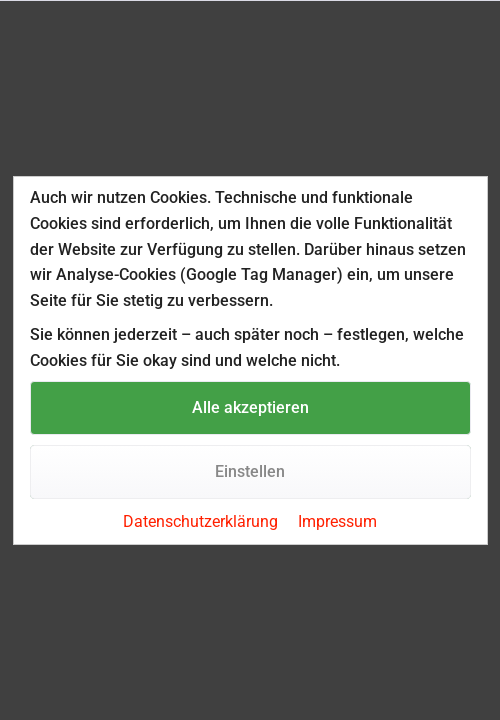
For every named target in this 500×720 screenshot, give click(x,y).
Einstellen (250, 471)
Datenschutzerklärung (200, 521)
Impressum (337, 521)
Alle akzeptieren (250, 407)
